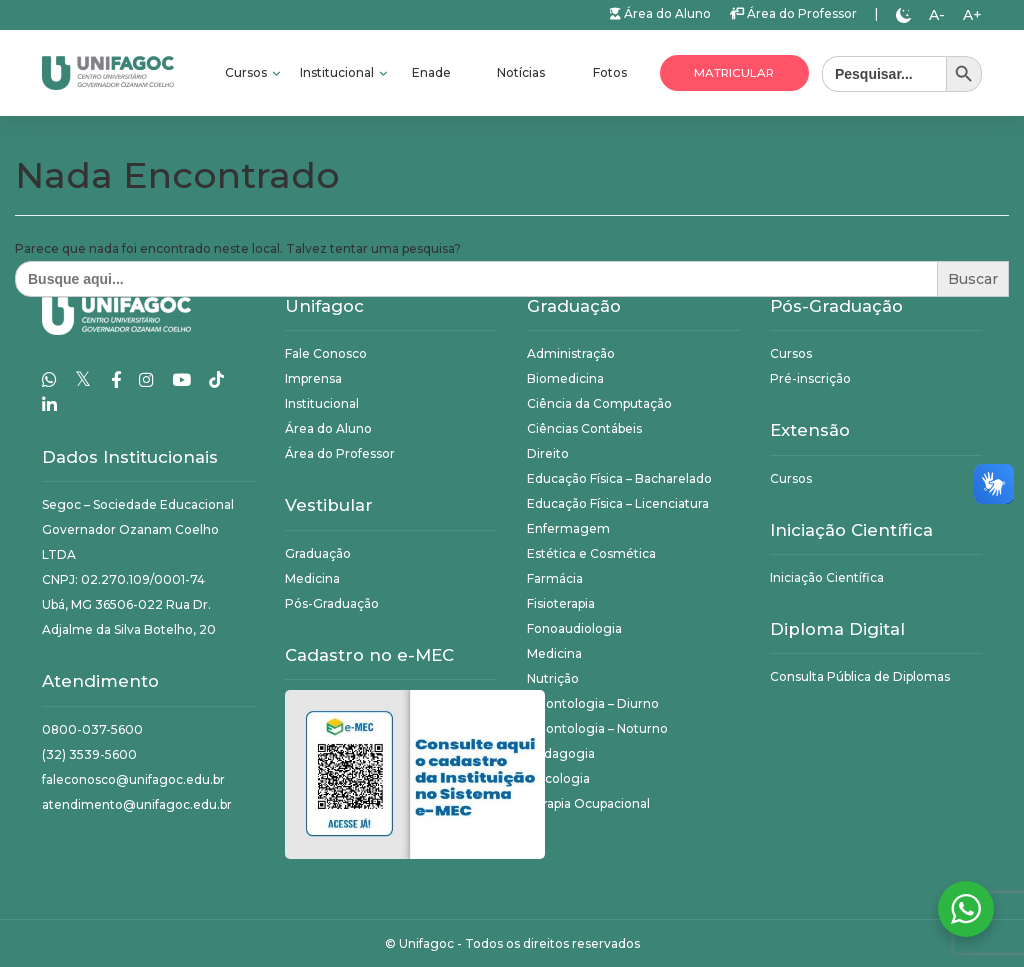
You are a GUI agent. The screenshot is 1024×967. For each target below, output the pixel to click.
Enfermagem (568, 528)
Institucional (338, 72)
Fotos (610, 72)
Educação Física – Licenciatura (618, 503)
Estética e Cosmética (591, 553)
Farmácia (555, 578)
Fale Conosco (326, 353)
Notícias (521, 72)
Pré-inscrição (810, 378)
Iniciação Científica (827, 577)
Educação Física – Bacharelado (619, 478)
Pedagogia (561, 753)
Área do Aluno (660, 13)
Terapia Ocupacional (588, 803)
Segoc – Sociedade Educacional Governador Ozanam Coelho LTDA (138, 529)
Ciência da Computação (599, 403)
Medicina (312, 578)
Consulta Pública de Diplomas (860, 676)
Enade (431, 72)
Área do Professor (793, 13)
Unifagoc (426, 943)
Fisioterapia (561, 603)
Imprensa (313, 378)
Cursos (247, 72)
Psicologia (558, 778)
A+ (972, 15)
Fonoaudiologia (574, 628)
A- (937, 15)
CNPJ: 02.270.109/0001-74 (123, 579)
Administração (571, 353)
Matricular (734, 73)
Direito (548, 453)
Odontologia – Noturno (597, 728)
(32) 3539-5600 (89, 754)
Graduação (318, 553)
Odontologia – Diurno (593, 703)
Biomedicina (565, 378)
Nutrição (553, 678)
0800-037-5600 (92, 729)
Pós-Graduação (332, 603)
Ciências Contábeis (584, 428)
